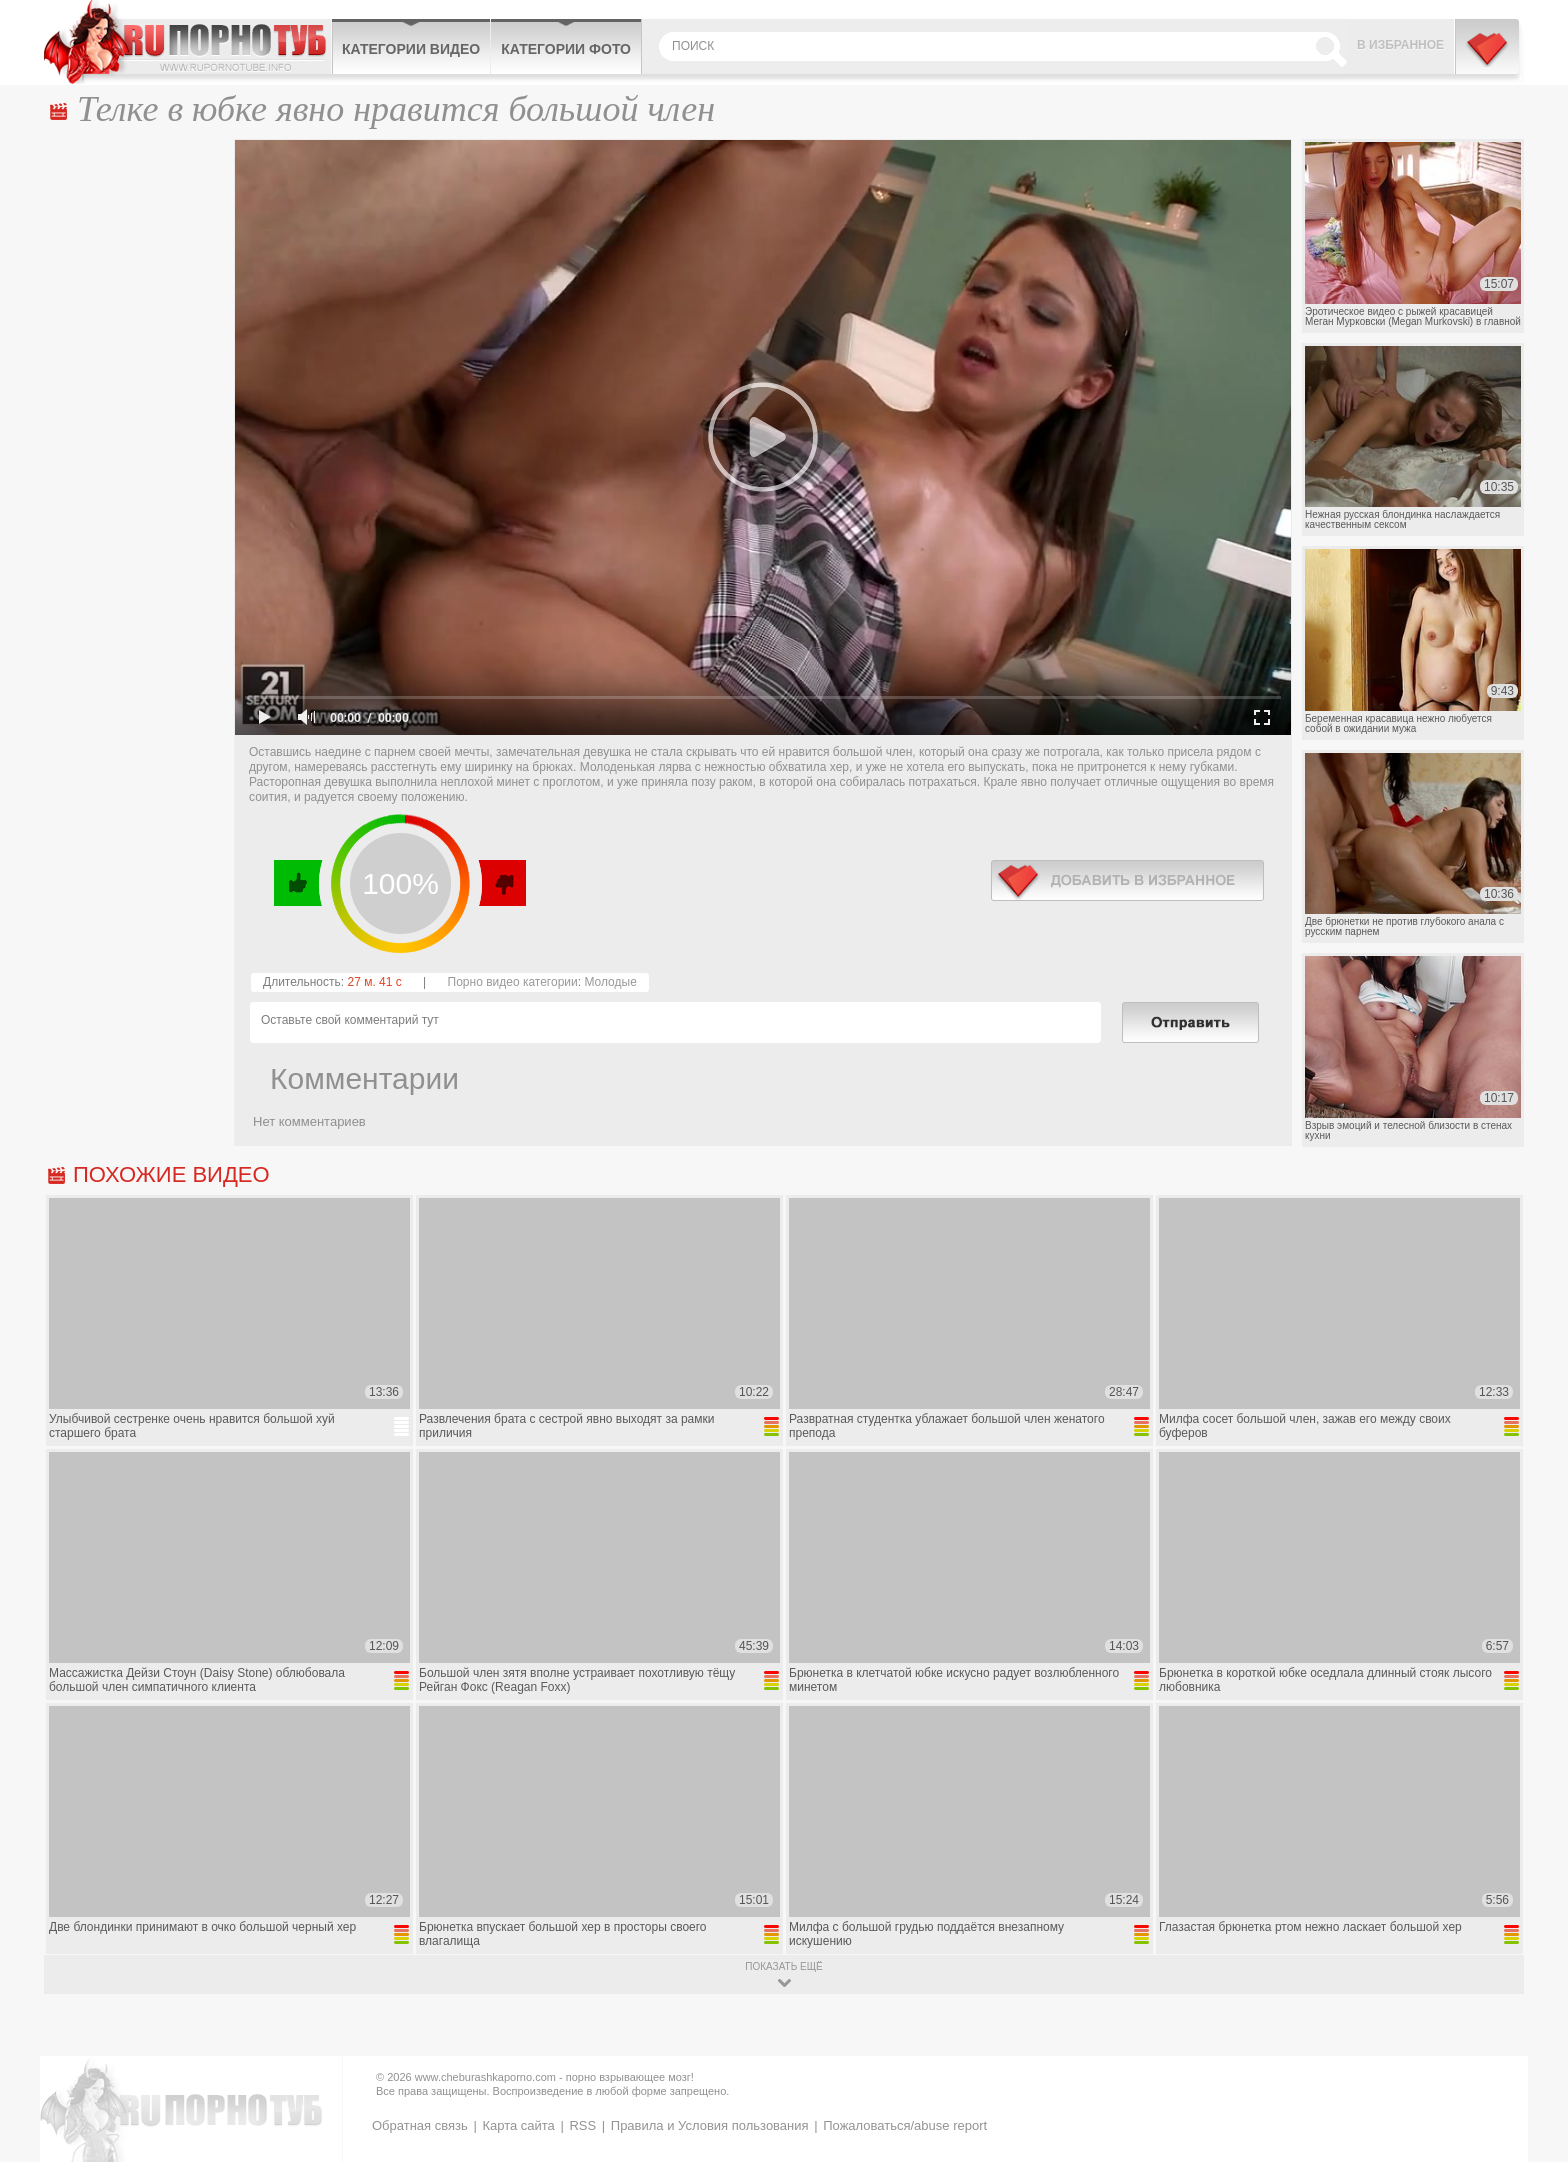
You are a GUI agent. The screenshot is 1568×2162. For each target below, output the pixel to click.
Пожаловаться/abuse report (905, 2125)
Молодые (610, 982)
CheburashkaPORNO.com (187, 42)
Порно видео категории (513, 982)
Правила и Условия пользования (710, 2125)
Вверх (1529, 2028)
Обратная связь (420, 2125)
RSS (582, 2125)
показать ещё (783, 1966)
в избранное (1127, 880)
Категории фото (566, 49)
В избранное (1400, 45)
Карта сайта (518, 2125)
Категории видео (411, 49)
